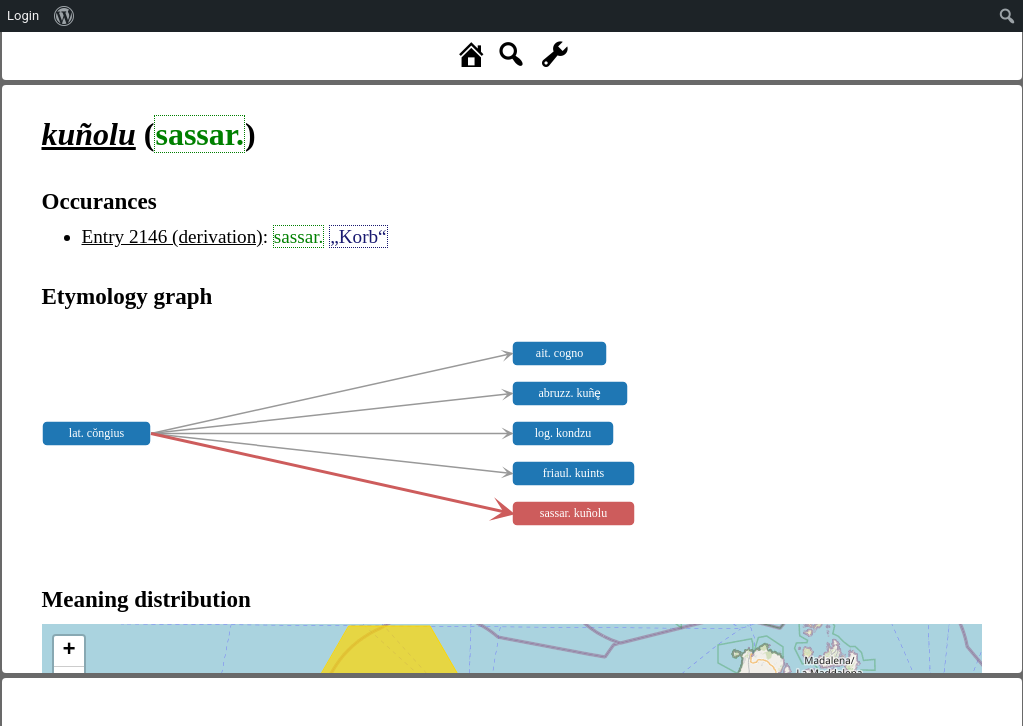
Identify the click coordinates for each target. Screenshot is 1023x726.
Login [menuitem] (23, 15)
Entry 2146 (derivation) (172, 236)
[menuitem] (64, 16)
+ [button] (68, 651)
